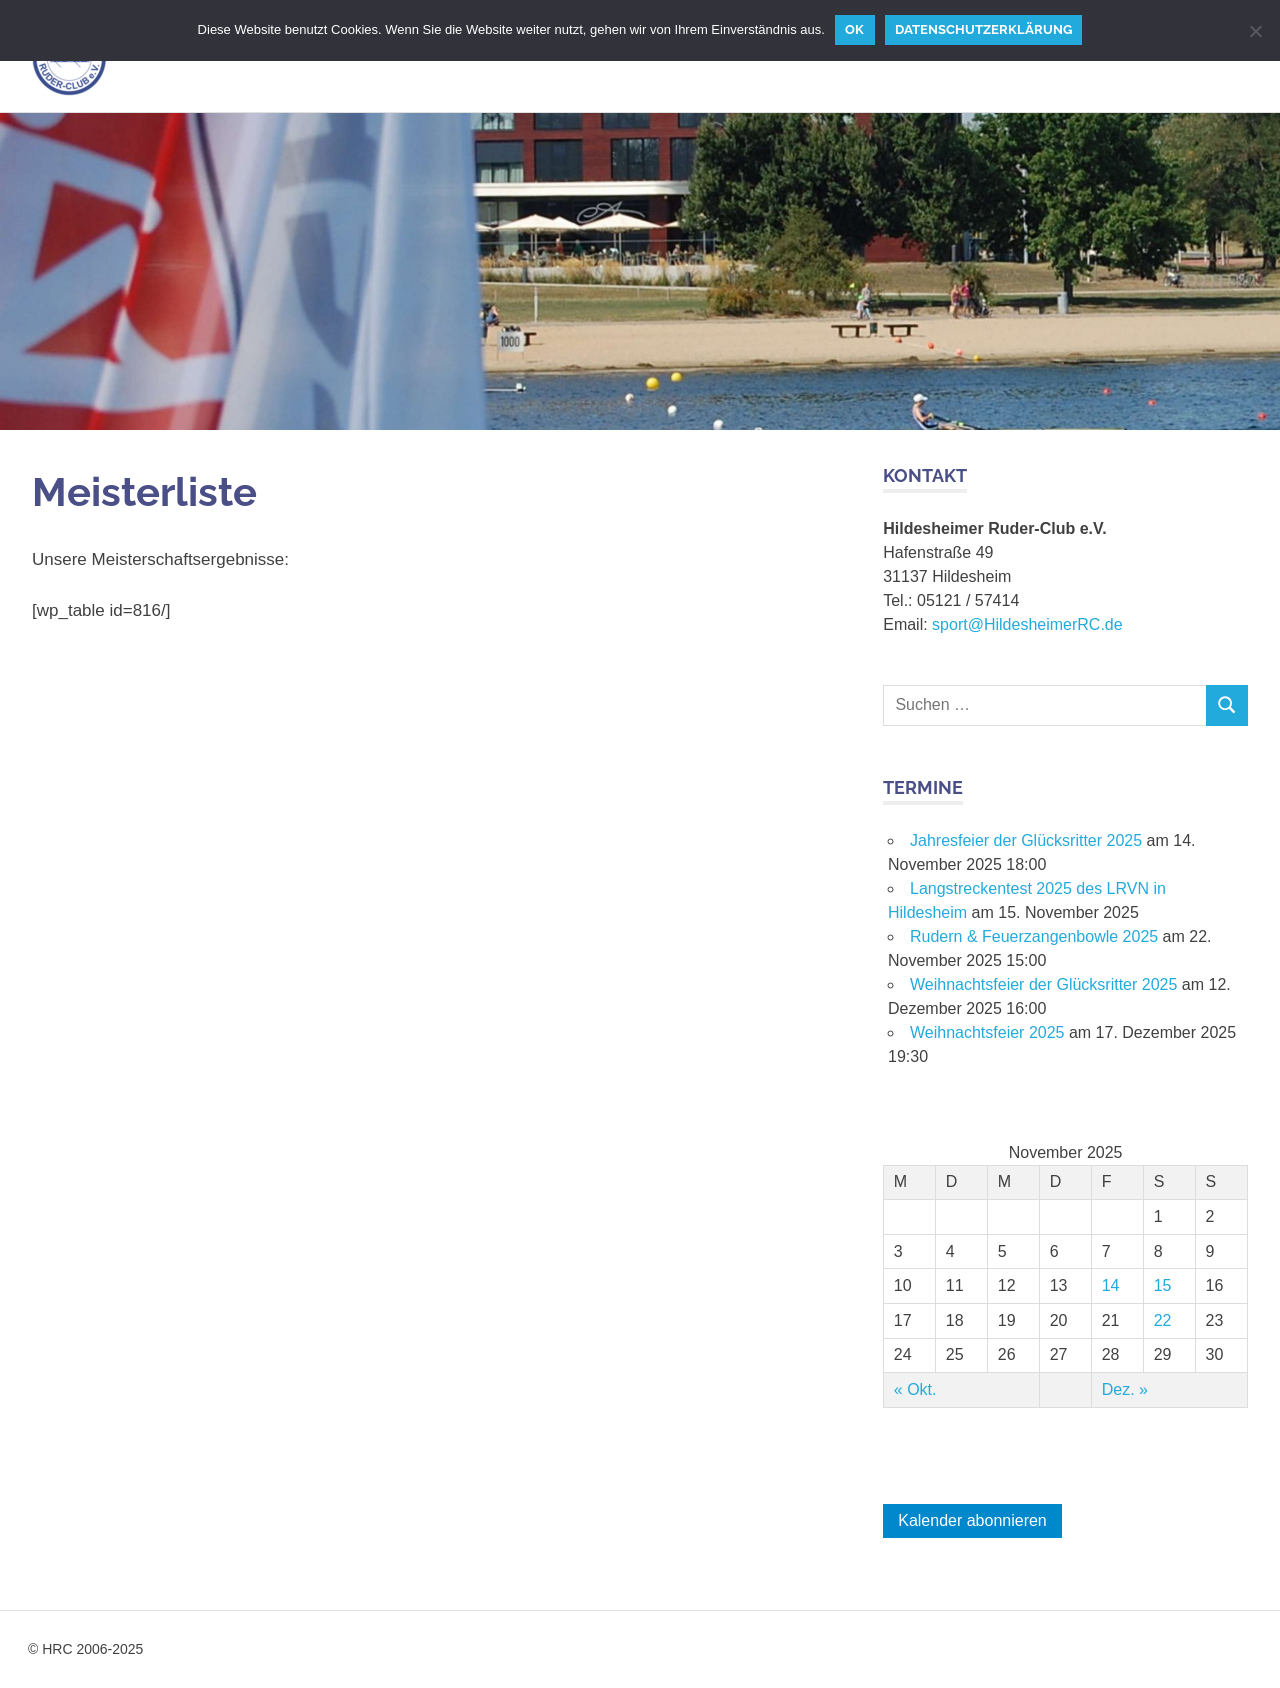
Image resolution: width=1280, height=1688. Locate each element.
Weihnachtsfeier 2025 (987, 1032)
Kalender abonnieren (972, 1520)
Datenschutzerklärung (983, 29)
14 (1111, 1285)
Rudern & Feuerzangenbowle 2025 (1034, 936)
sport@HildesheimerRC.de (1027, 624)
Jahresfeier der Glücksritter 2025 (1026, 840)
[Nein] (1255, 31)
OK (854, 29)
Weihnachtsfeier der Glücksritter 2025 (1043, 984)
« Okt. (915, 1389)
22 (1163, 1320)
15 (1163, 1285)
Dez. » (1125, 1389)
